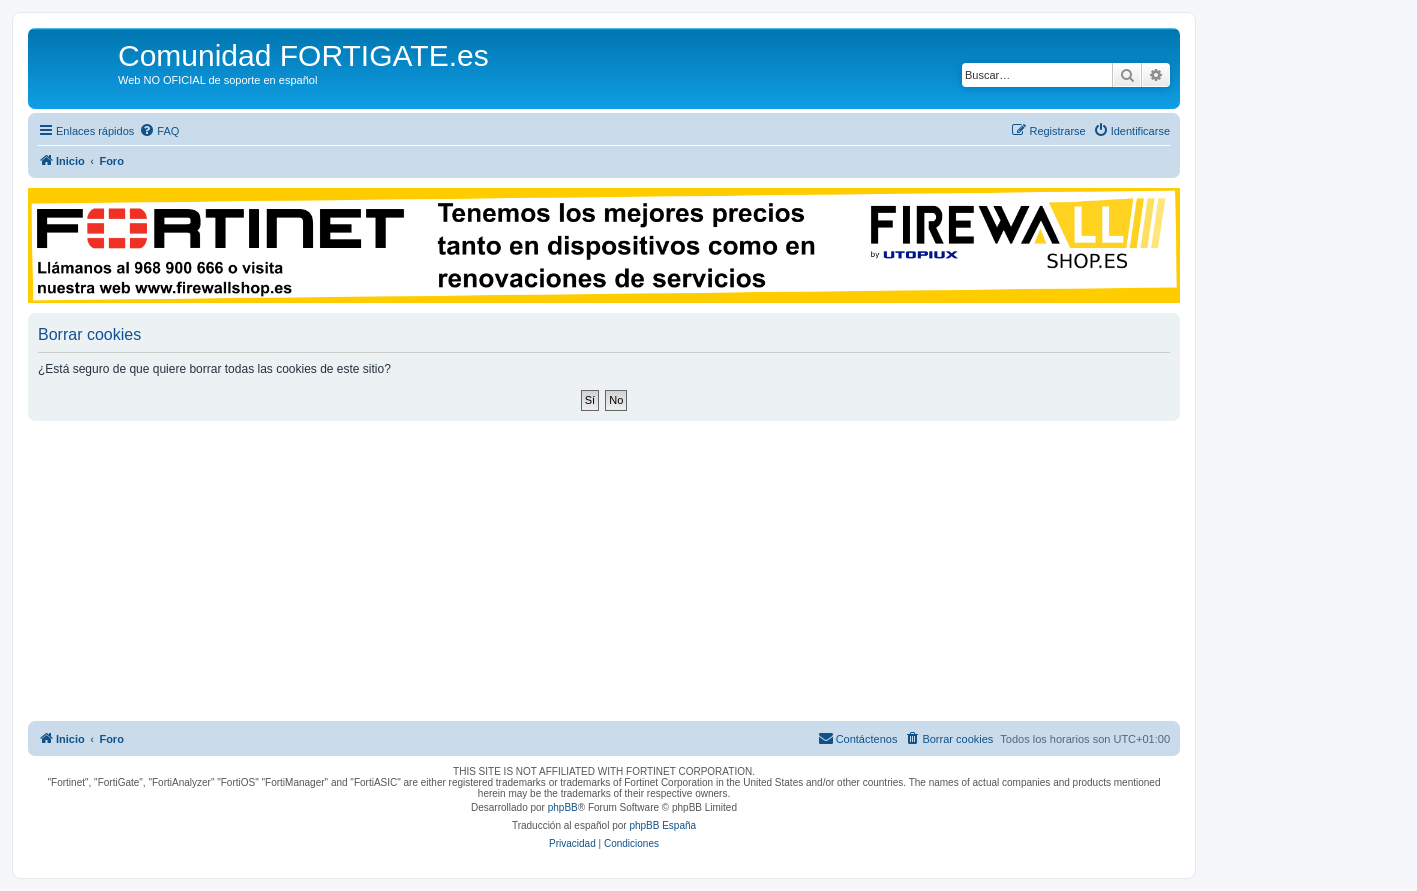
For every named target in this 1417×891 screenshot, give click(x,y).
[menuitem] (159, 131)
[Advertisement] (604, 571)
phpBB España (662, 825)
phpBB (563, 807)
